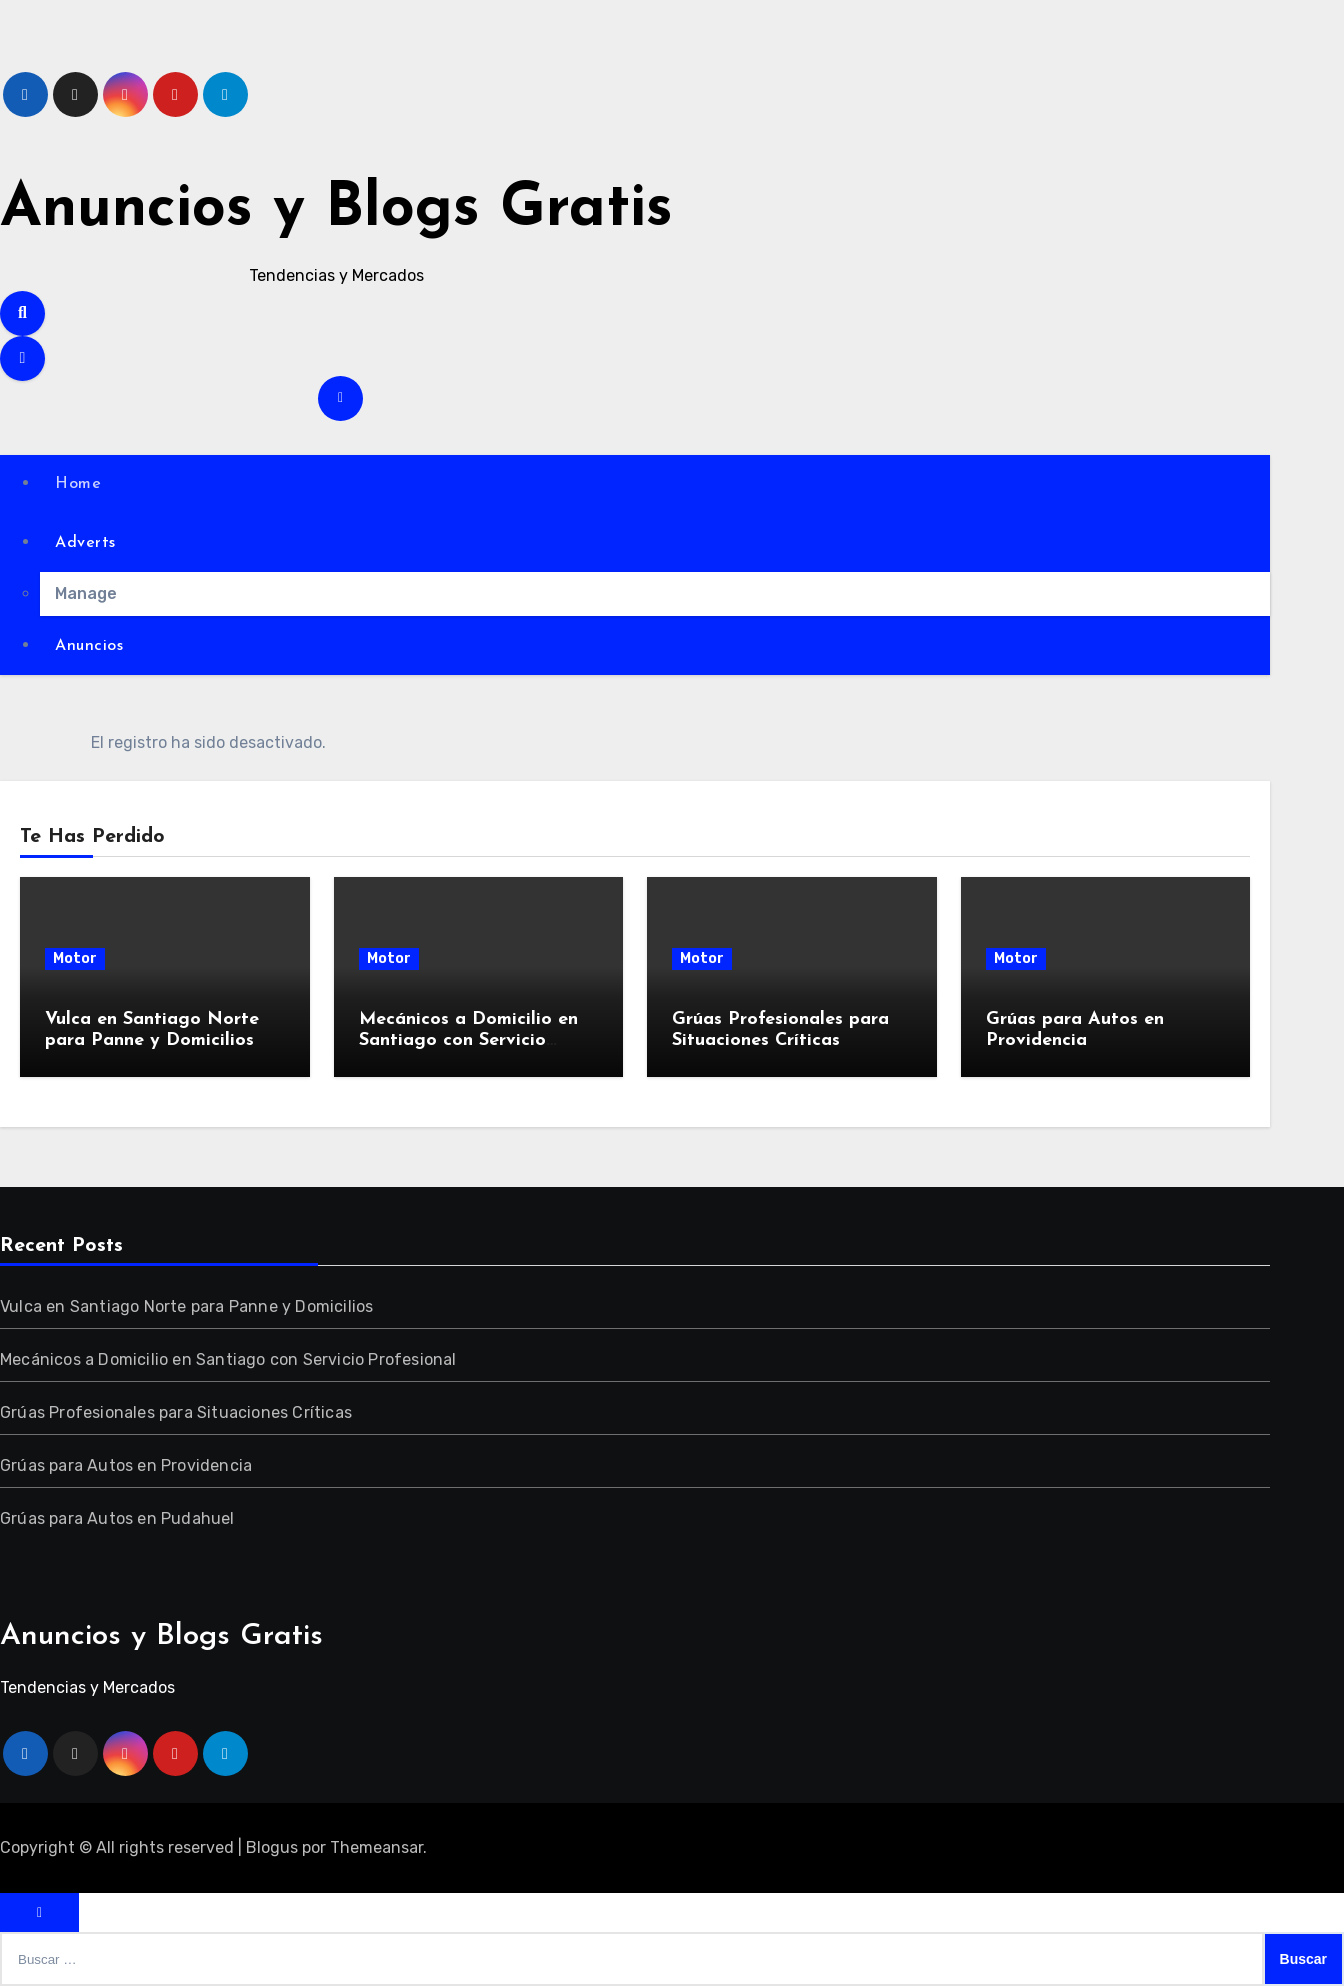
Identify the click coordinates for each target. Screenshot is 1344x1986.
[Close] (39, 1912)
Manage (86, 593)
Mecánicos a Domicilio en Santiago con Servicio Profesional (468, 1041)
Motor (75, 958)
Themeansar (376, 1847)
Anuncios (89, 646)
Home (78, 484)
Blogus (272, 1847)
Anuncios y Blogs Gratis (336, 210)
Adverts (85, 543)
